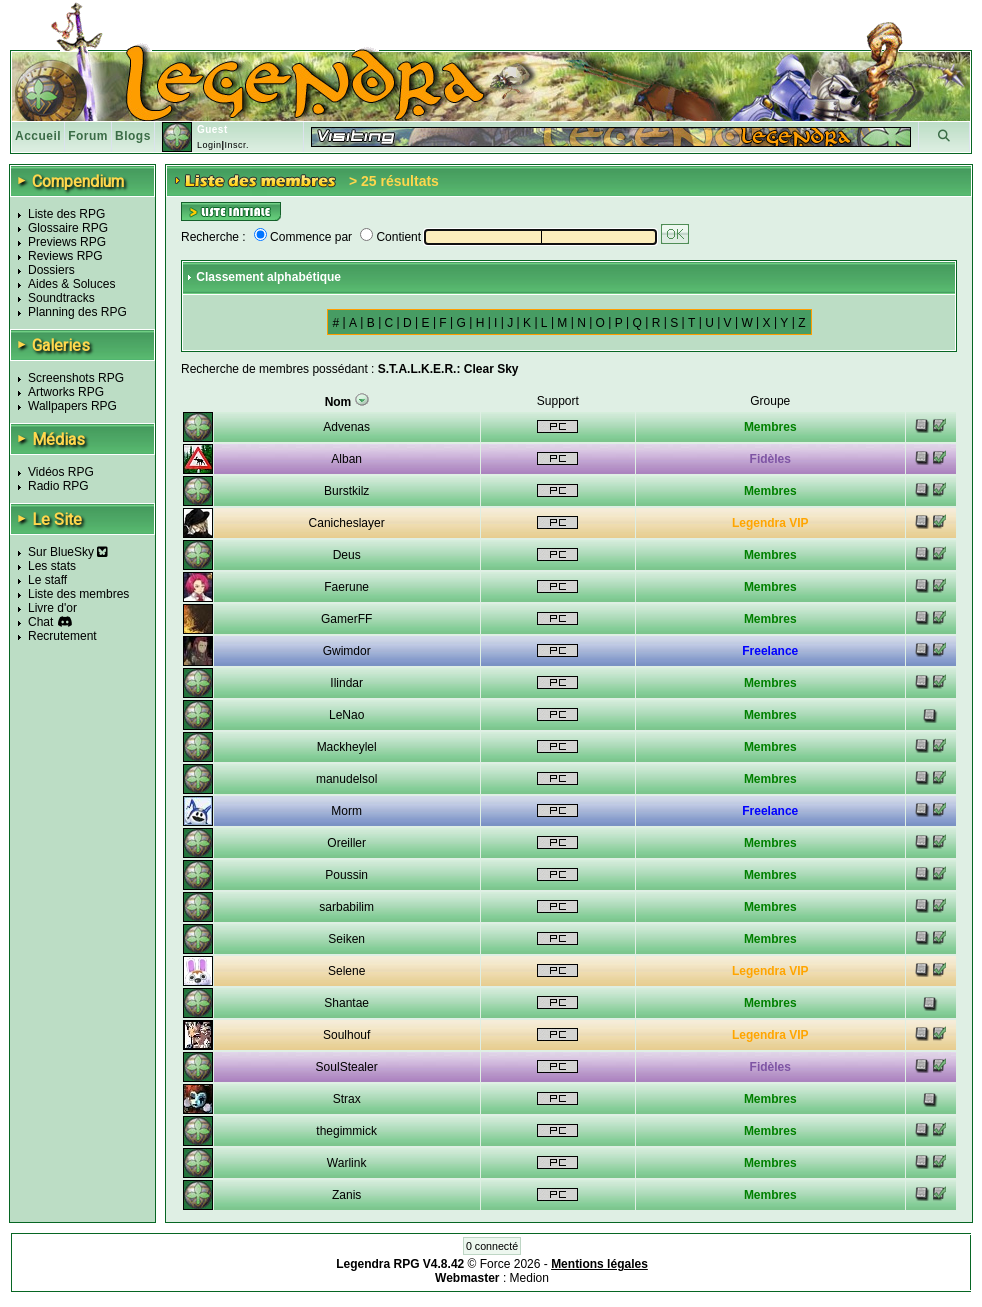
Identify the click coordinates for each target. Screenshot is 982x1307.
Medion (529, 1278)
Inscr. (236, 145)
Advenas (346, 427)
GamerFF (346, 619)
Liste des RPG (66, 214)
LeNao (346, 715)
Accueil (38, 136)
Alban (346, 459)
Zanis (346, 1195)
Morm (346, 811)
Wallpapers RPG (72, 406)
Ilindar (346, 683)
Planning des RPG (77, 312)
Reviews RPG (65, 256)
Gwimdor (347, 651)
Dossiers (51, 270)
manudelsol (346, 779)
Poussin (346, 875)
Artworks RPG (66, 392)
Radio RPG (58, 486)
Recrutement (62, 636)
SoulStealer (347, 1067)
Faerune (346, 587)
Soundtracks (61, 298)
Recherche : (213, 237)
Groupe (770, 401)
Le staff (47, 580)
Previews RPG (67, 242)
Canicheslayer (347, 523)
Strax (347, 1099)
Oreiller (346, 843)
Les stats (52, 566)
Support (558, 401)
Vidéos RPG (61, 472)
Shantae (346, 1003)
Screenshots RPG (76, 378)
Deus (347, 555)
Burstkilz (346, 491)
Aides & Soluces (71, 284)
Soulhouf (346, 1035)
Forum (88, 136)
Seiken (346, 939)
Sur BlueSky (68, 552)
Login (209, 145)
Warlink (347, 1163)
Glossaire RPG (68, 228)
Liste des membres (78, 594)
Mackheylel (347, 747)
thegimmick (346, 1131)
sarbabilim (346, 907)
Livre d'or (52, 608)
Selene (346, 971)
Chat (40, 622)
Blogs (133, 136)
